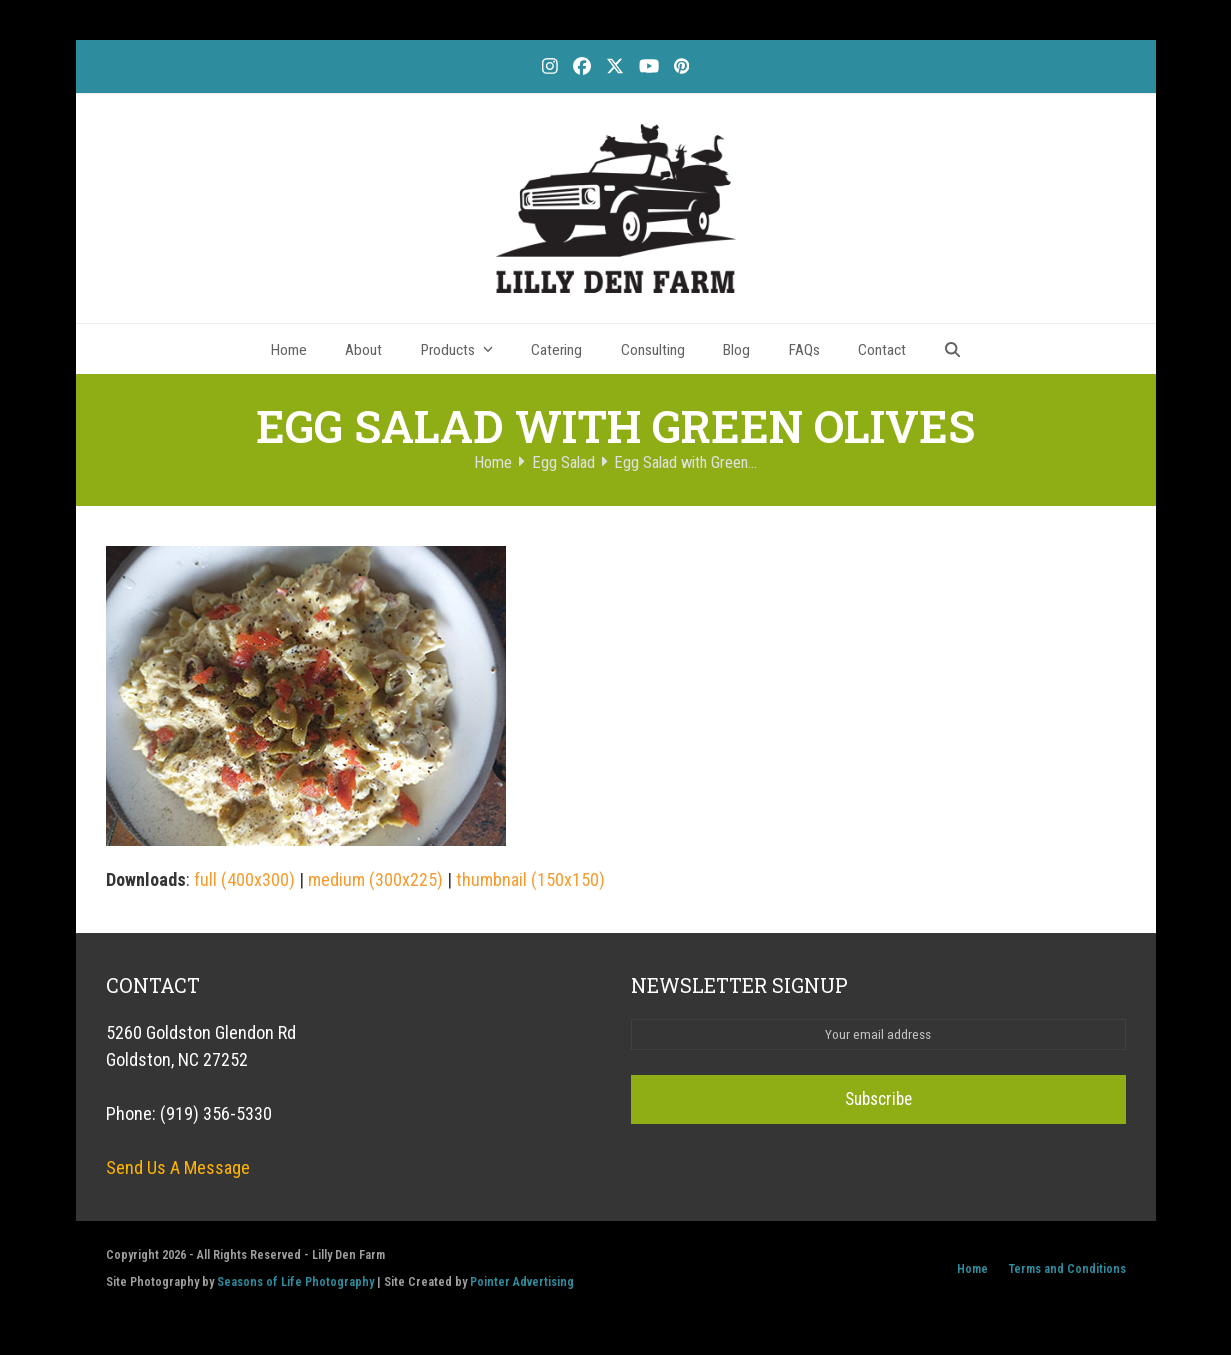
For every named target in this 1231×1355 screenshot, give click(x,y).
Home (972, 1268)
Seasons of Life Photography (295, 1281)
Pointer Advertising (522, 1281)
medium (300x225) (375, 879)
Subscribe (878, 1099)
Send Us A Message (178, 1167)
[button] (953, 349)
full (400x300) (244, 879)
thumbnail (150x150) (530, 879)
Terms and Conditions (1067, 1268)
